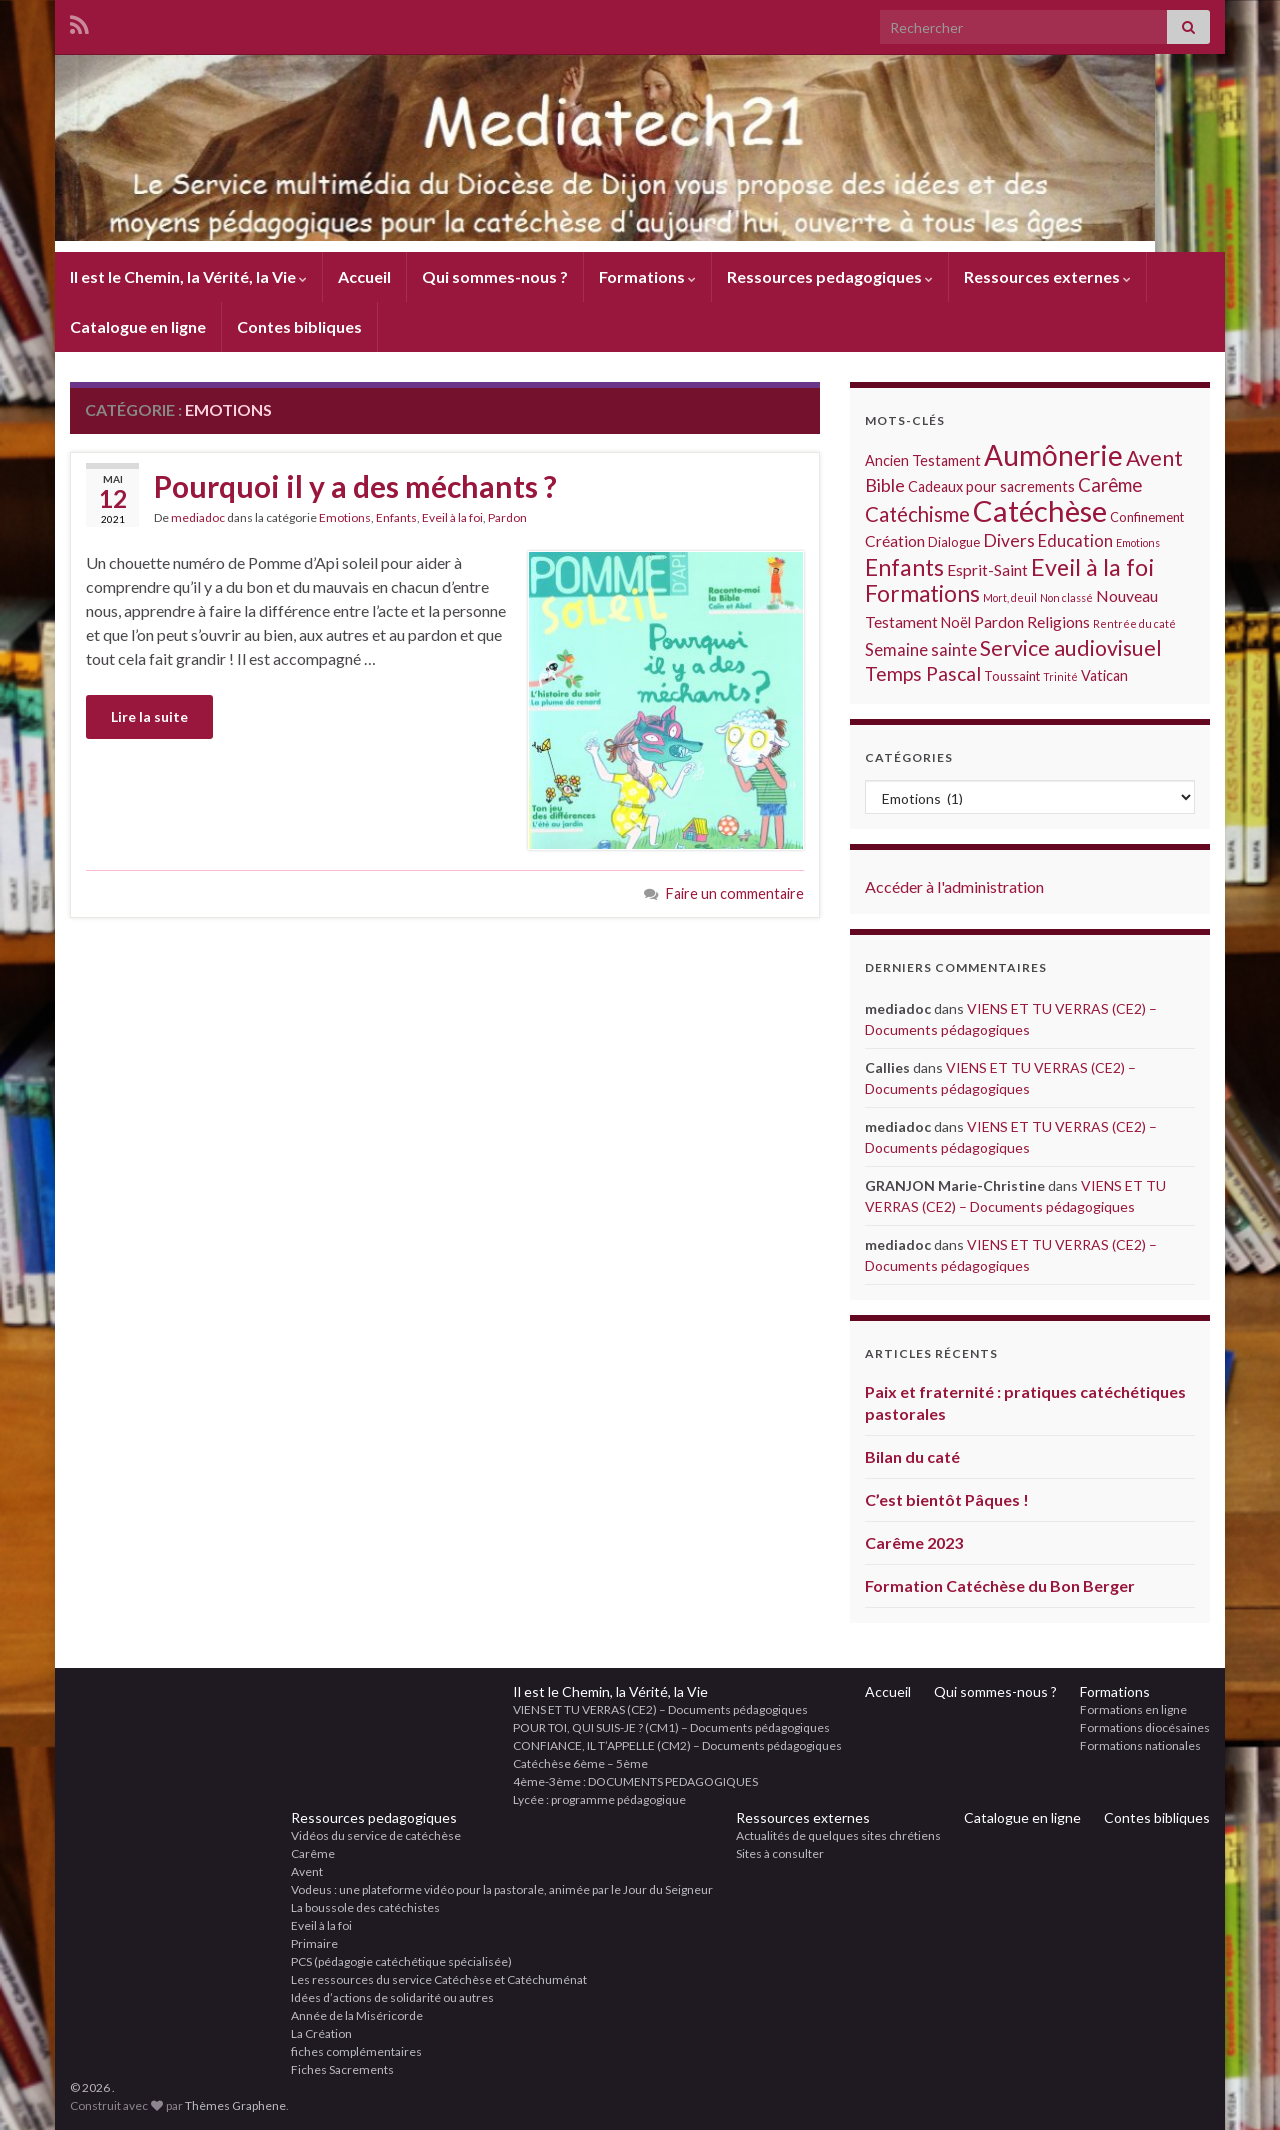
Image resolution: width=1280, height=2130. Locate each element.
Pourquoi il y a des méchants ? (355, 486)
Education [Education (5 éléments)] (1075, 541)
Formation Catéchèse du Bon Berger (1000, 1585)
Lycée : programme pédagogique (599, 1799)
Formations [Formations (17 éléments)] (922, 593)
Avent (307, 1871)
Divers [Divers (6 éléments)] (1009, 540)
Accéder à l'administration (954, 886)
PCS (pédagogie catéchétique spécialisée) (401, 1961)
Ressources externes (1047, 276)
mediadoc (198, 517)
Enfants (396, 517)
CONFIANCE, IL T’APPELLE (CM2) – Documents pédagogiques (677, 1745)
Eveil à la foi (452, 517)
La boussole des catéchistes (365, 1907)
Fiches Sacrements (342, 2069)
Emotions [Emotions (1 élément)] (1138, 542)
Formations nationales (1140, 1745)
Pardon (507, 517)
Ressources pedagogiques (830, 276)
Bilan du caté (912, 1456)
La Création (321, 2033)
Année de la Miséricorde (357, 2015)
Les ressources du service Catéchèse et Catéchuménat (439, 1979)
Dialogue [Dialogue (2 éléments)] (954, 542)
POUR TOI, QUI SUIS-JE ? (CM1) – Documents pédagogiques (671, 1727)
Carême (313, 1853)
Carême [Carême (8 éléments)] (1110, 484)
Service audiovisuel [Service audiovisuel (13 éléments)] (1071, 648)
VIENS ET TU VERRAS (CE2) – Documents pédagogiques (660, 1709)
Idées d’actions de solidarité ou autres (392, 1997)
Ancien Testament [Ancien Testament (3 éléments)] (923, 460)
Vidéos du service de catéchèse (376, 1835)
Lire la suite (149, 716)
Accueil (364, 276)
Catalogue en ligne (138, 326)
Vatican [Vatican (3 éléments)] (1104, 675)
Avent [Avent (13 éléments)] (1154, 458)
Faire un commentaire (735, 893)
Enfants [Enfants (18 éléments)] (904, 567)
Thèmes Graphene (235, 2105)
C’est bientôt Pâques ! (947, 1499)
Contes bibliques (299, 326)
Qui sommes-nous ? (495, 276)
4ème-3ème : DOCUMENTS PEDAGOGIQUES (635, 1781)
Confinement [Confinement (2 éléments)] (1147, 517)
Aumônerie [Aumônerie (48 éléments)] (1053, 455)
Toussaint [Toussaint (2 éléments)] (1012, 676)
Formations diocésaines (1145, 1727)
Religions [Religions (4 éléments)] (1058, 622)
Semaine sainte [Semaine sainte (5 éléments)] (921, 650)
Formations (647, 276)
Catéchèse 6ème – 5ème (580, 1763)
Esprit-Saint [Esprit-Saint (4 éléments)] (987, 570)
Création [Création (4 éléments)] (895, 541)
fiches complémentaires (356, 2051)
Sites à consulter (780, 1853)
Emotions (345, 517)
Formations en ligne (1133, 1709)
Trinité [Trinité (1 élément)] (1060, 676)
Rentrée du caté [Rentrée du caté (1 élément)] (1134, 623)
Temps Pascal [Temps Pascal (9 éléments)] (923, 673)
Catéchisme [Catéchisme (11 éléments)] (917, 514)
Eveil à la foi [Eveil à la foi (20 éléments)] (1092, 567)
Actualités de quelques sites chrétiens (838, 1835)
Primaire (314, 1943)
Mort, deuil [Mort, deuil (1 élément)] (1010, 597)
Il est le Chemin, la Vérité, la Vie (188, 276)
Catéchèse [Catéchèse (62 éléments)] (1040, 510)
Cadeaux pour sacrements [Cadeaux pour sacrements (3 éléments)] (991, 486)
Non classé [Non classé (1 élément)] (1066, 597)
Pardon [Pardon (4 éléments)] (999, 622)
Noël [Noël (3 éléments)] (956, 622)
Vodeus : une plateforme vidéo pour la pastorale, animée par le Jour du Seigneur (502, 1889)
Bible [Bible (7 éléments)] (885, 485)
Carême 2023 (914, 1542)
